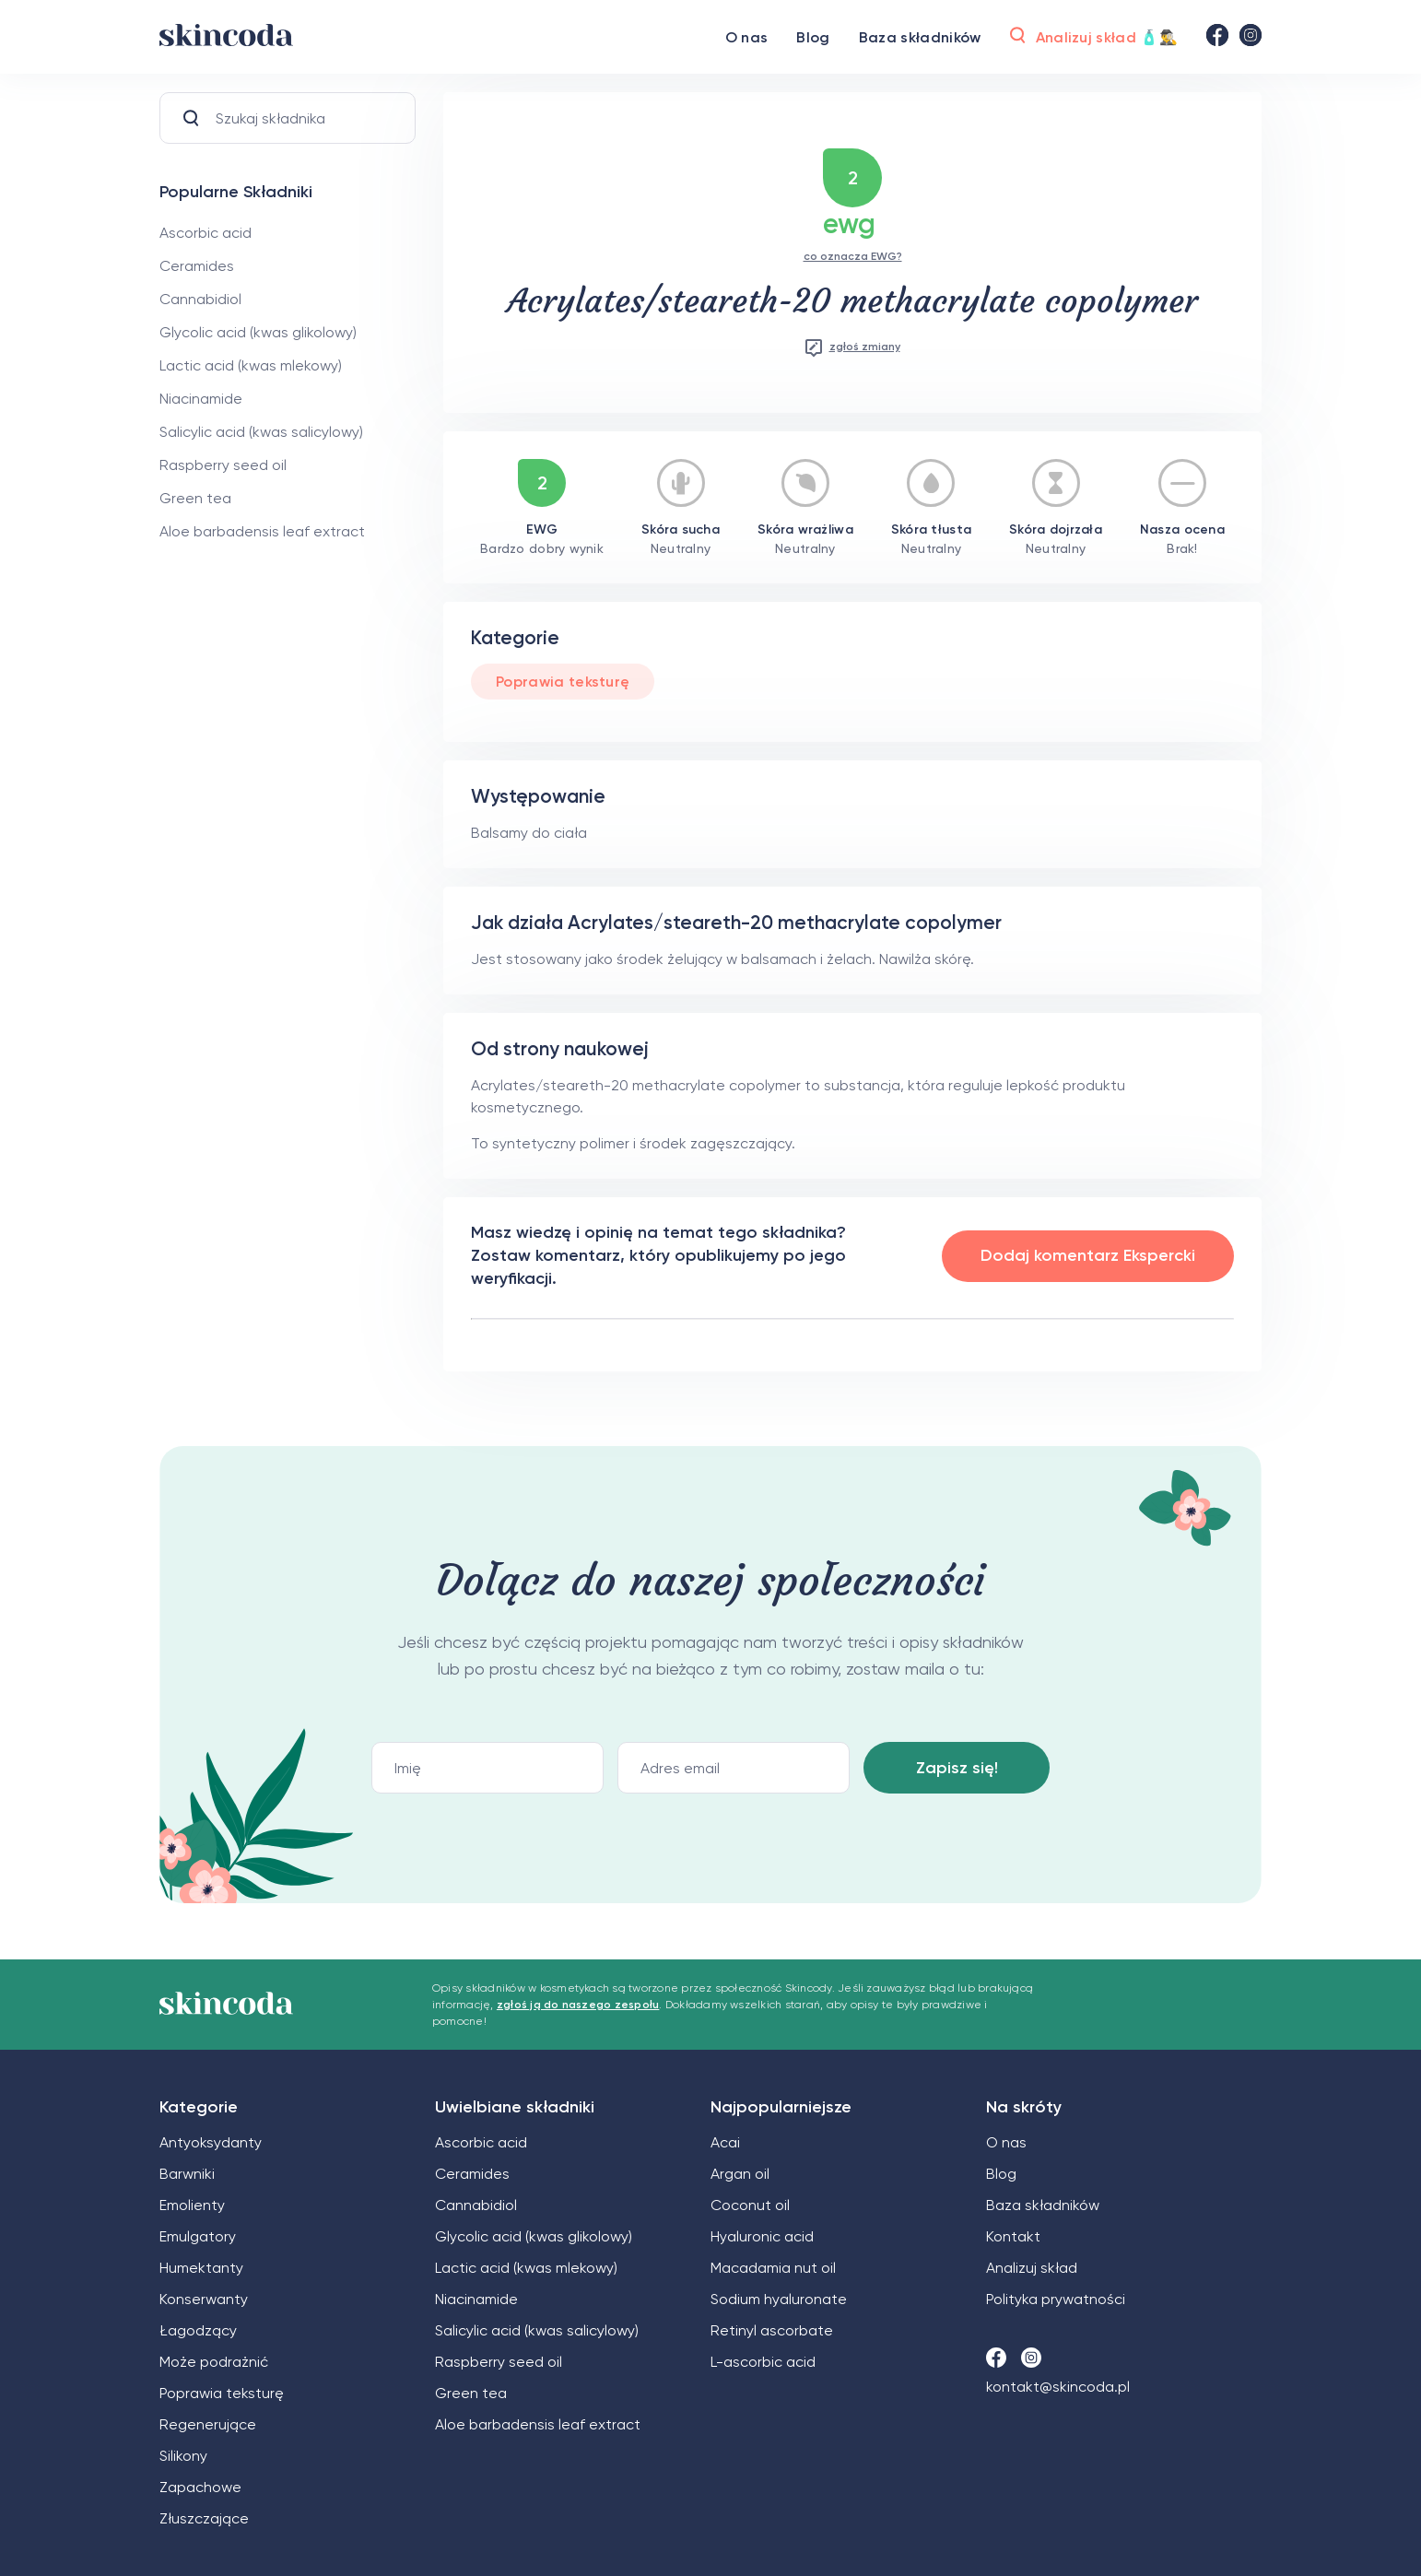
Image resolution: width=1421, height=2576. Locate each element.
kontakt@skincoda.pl (1058, 2386)
